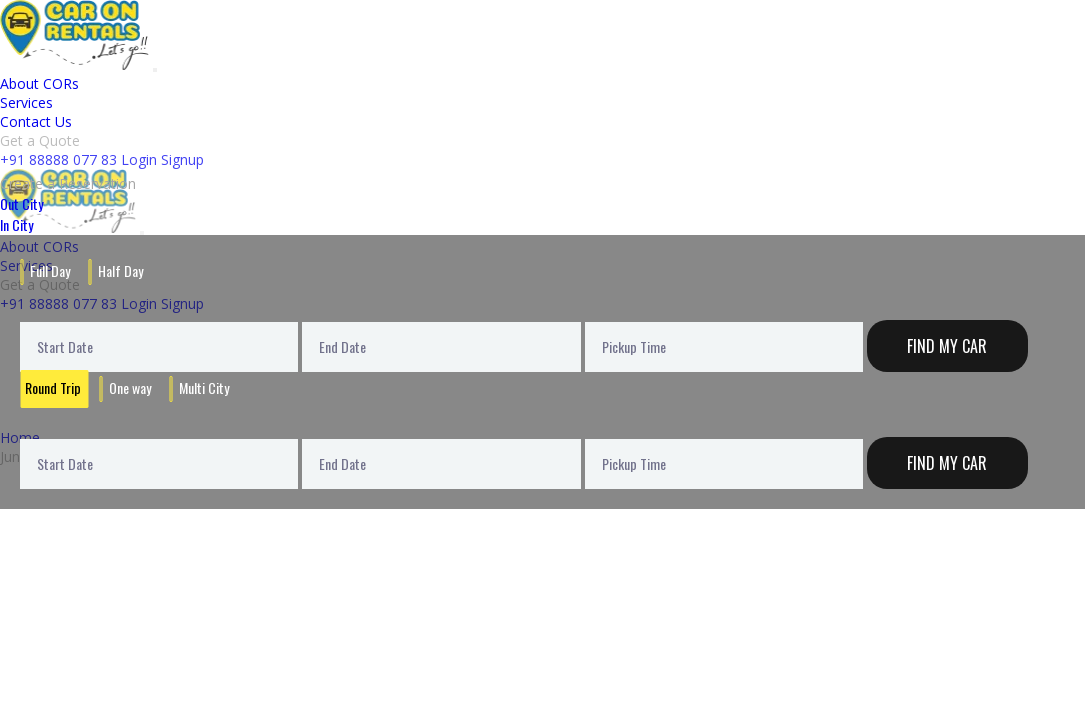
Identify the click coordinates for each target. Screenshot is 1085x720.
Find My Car (947, 346)
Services (26, 102)
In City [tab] (16, 224)
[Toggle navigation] (155, 70)
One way (130, 387)
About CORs (39, 83)
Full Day (50, 270)
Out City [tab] (21, 203)
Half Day (120, 270)
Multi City (204, 387)
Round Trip (53, 387)
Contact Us (36, 121)
